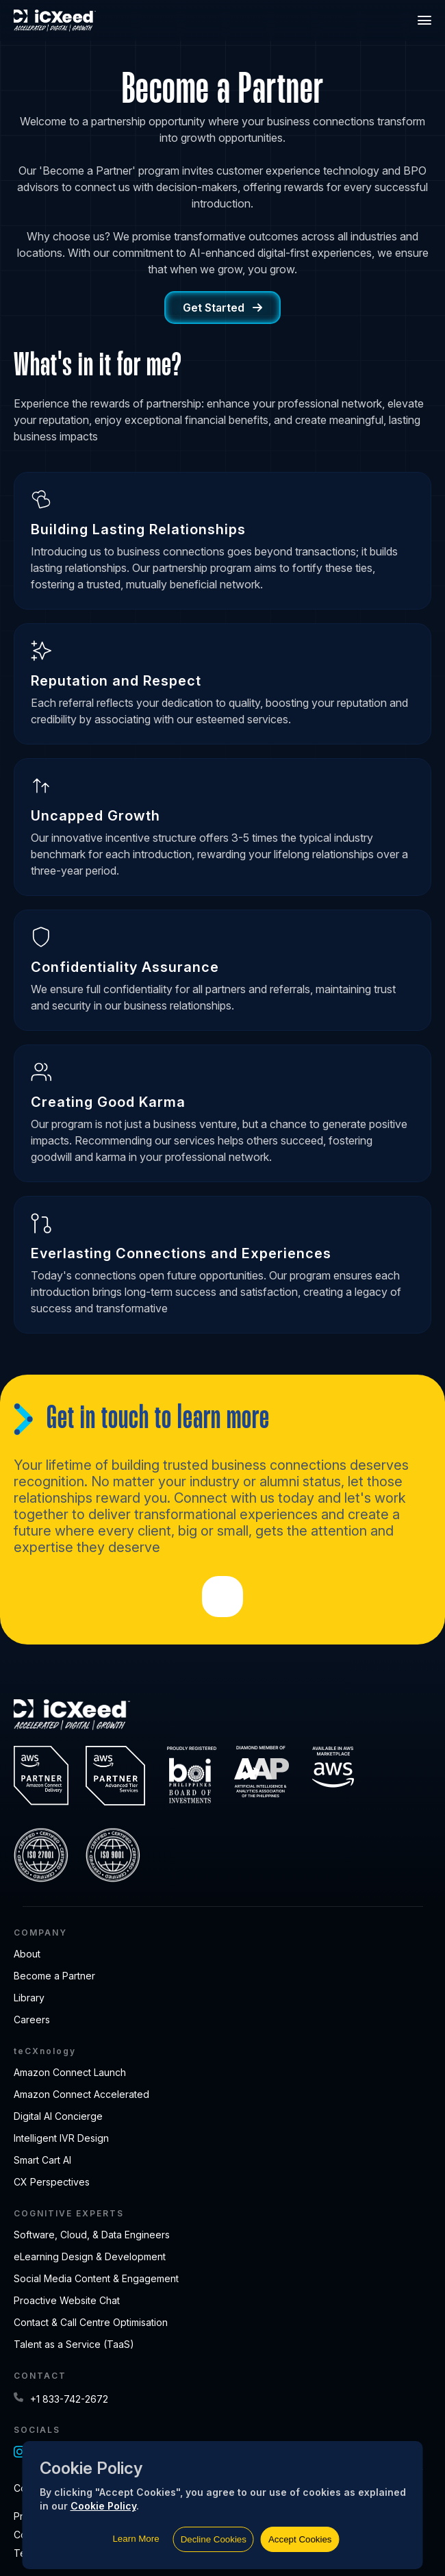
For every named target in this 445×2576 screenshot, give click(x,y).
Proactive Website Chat (67, 2300)
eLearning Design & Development (90, 2256)
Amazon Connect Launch (70, 2072)
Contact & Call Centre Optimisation (91, 2322)
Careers (32, 2019)
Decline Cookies (213, 2539)
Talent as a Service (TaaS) (74, 2344)
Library (29, 1997)
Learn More (135, 2539)
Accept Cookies (300, 2539)
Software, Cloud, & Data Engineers (92, 2234)
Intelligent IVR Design (61, 2138)
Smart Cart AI (42, 2160)
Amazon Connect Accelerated (81, 2094)
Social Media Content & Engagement (96, 2278)
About (27, 1954)
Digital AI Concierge (58, 2116)
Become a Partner (54, 1975)
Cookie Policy (103, 2506)
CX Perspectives (52, 2182)
